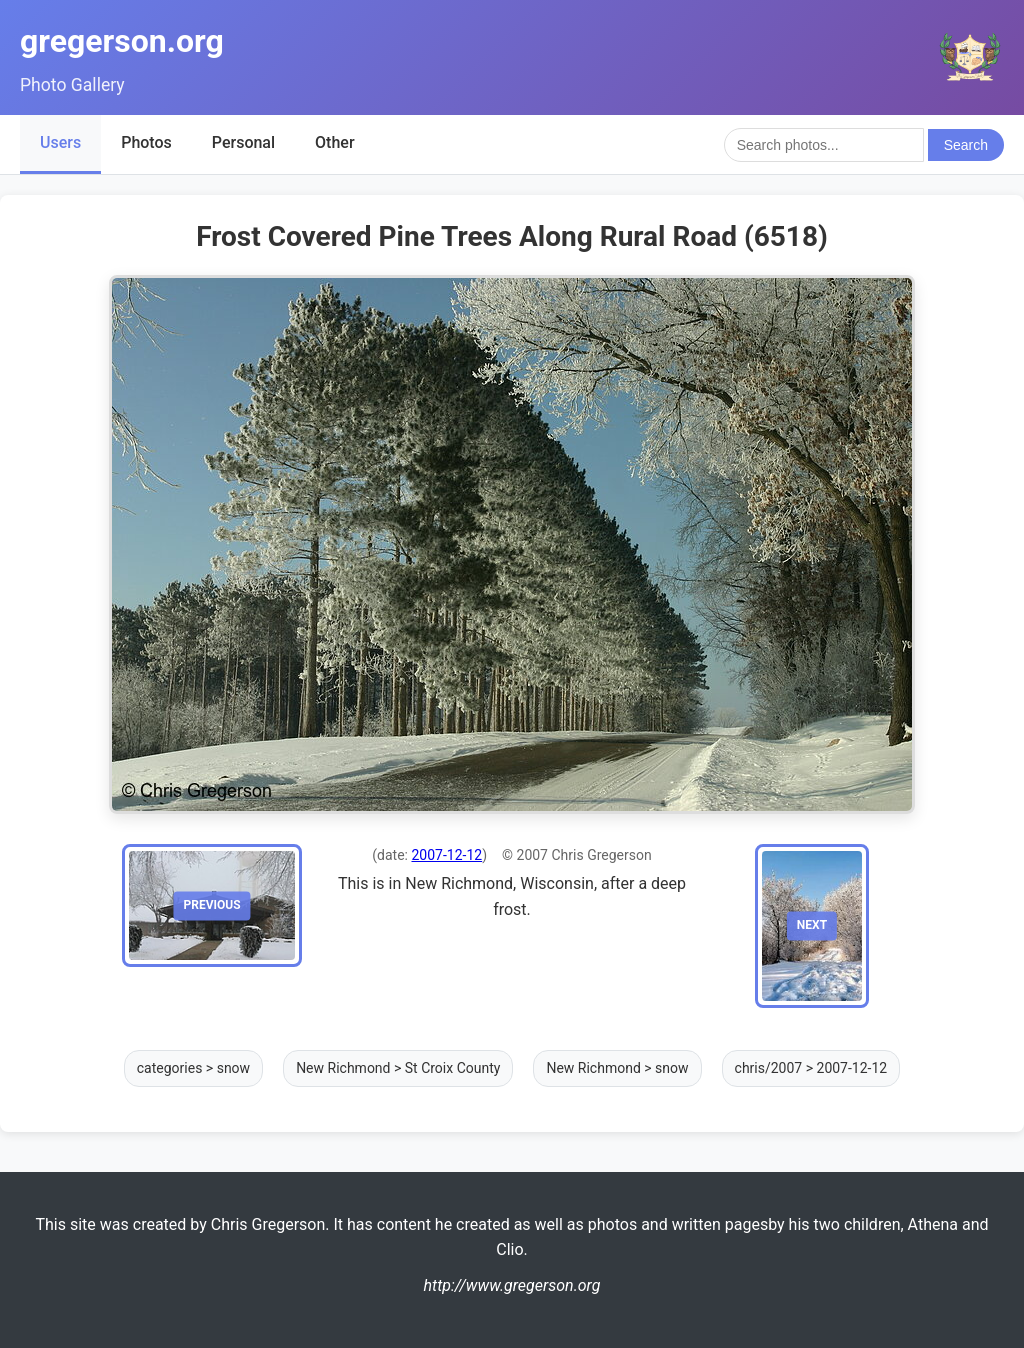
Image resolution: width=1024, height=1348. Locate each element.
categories (170, 1068)
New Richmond (343, 1068)
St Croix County (453, 1068)
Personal (243, 142)
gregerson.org (122, 41)
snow (233, 1068)
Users (60, 142)
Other (334, 142)
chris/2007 (769, 1068)
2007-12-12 (446, 855)
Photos (146, 142)
